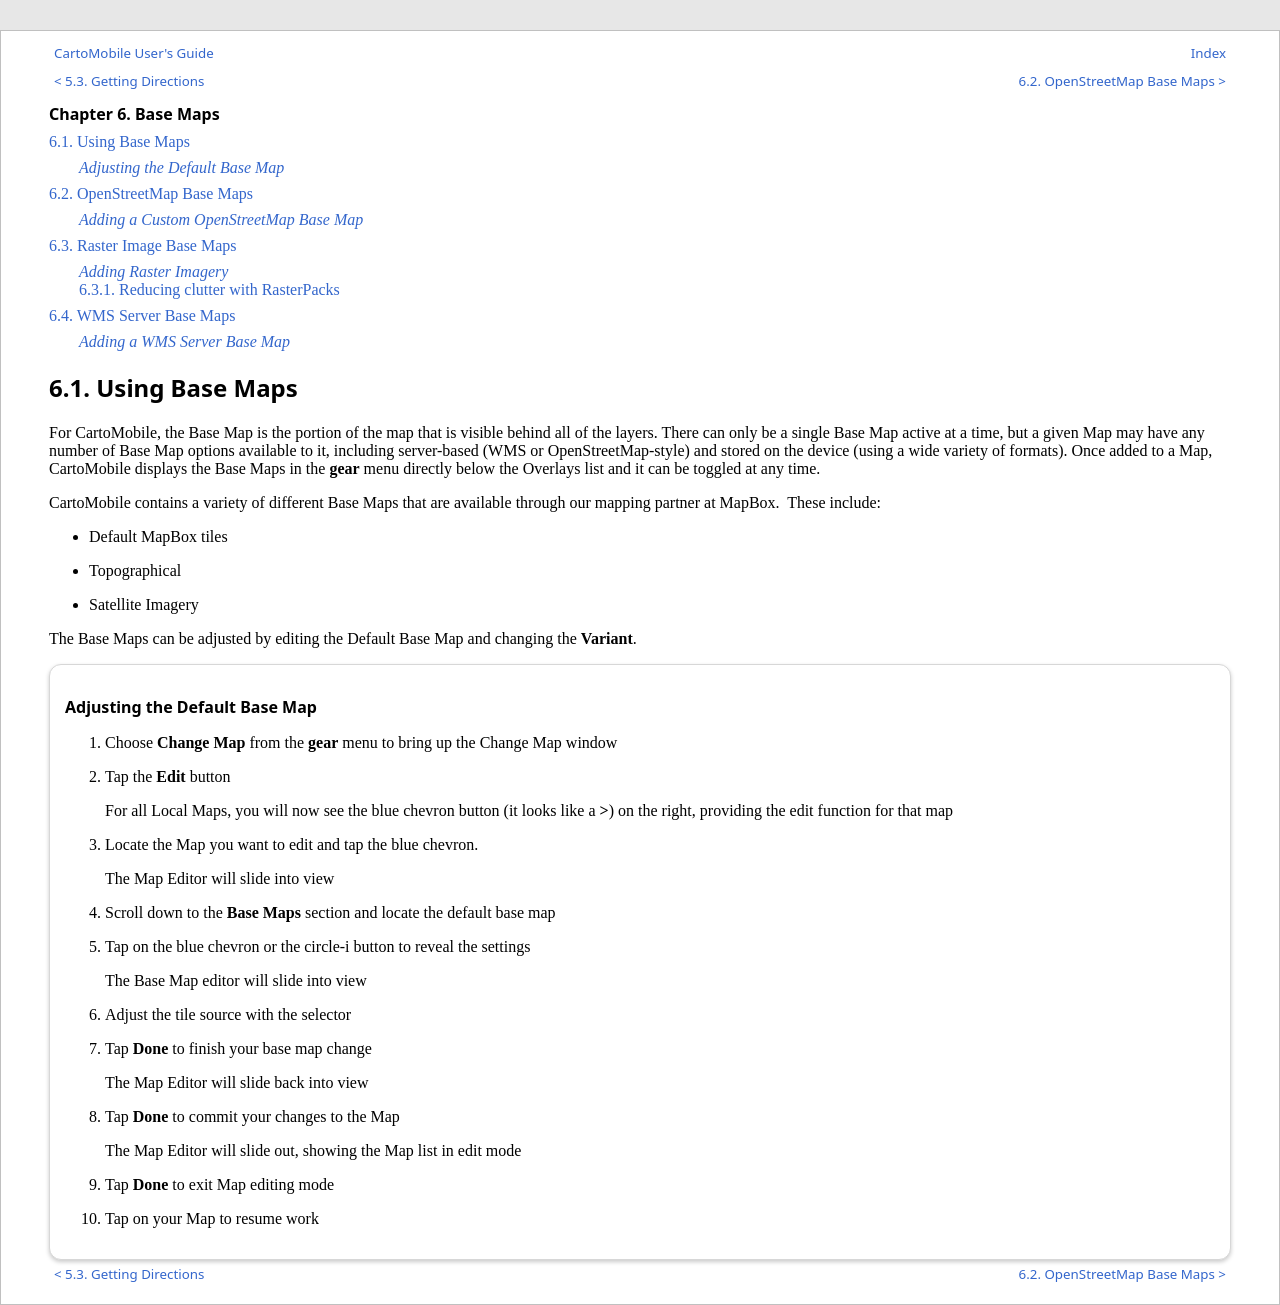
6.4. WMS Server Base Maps (142, 315)
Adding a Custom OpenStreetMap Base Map (221, 219)
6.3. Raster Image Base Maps (143, 245)
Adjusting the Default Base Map (181, 167)
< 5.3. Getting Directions (129, 81)
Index (1208, 53)
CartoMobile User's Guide (134, 53)
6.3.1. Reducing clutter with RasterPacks (209, 289)
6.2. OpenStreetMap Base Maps (151, 193)
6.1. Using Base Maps (119, 141)
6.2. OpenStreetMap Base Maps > (1122, 81)
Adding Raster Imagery (153, 271)
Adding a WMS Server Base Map (184, 341)
